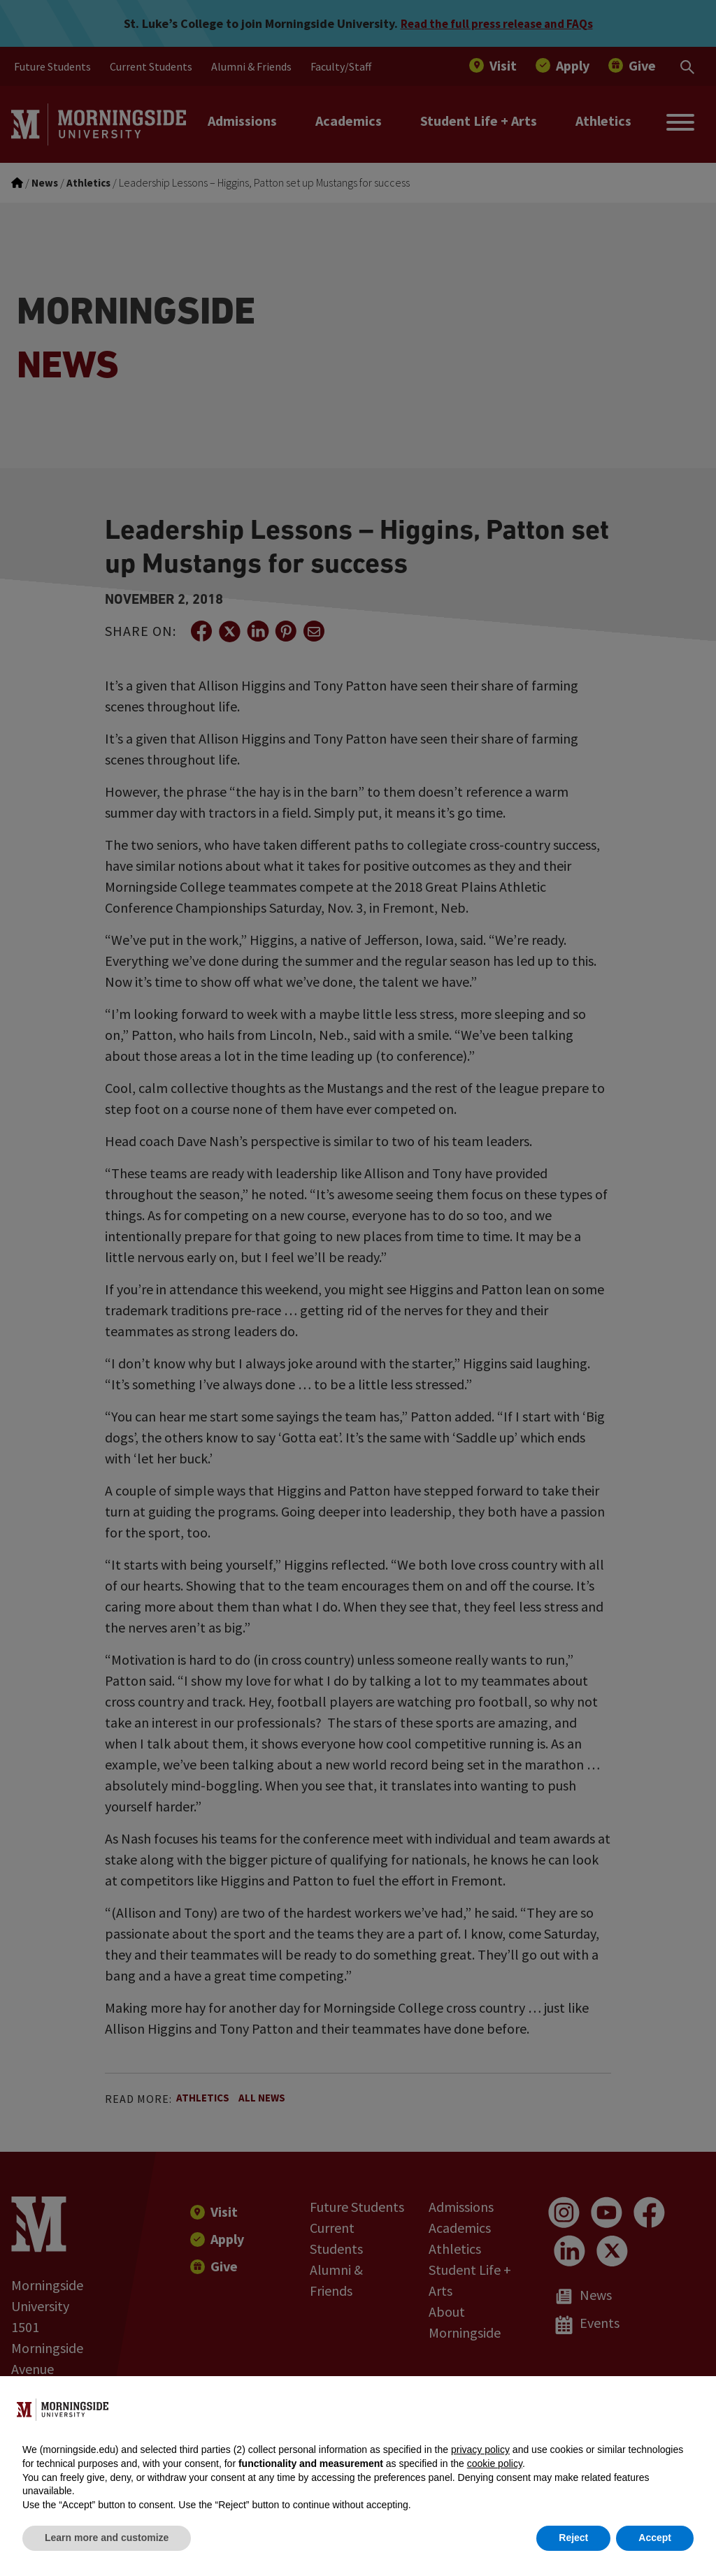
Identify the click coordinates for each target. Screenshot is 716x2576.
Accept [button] (654, 2537)
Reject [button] (573, 2537)
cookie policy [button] (494, 2463)
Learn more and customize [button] (107, 2537)
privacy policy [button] (480, 2449)
